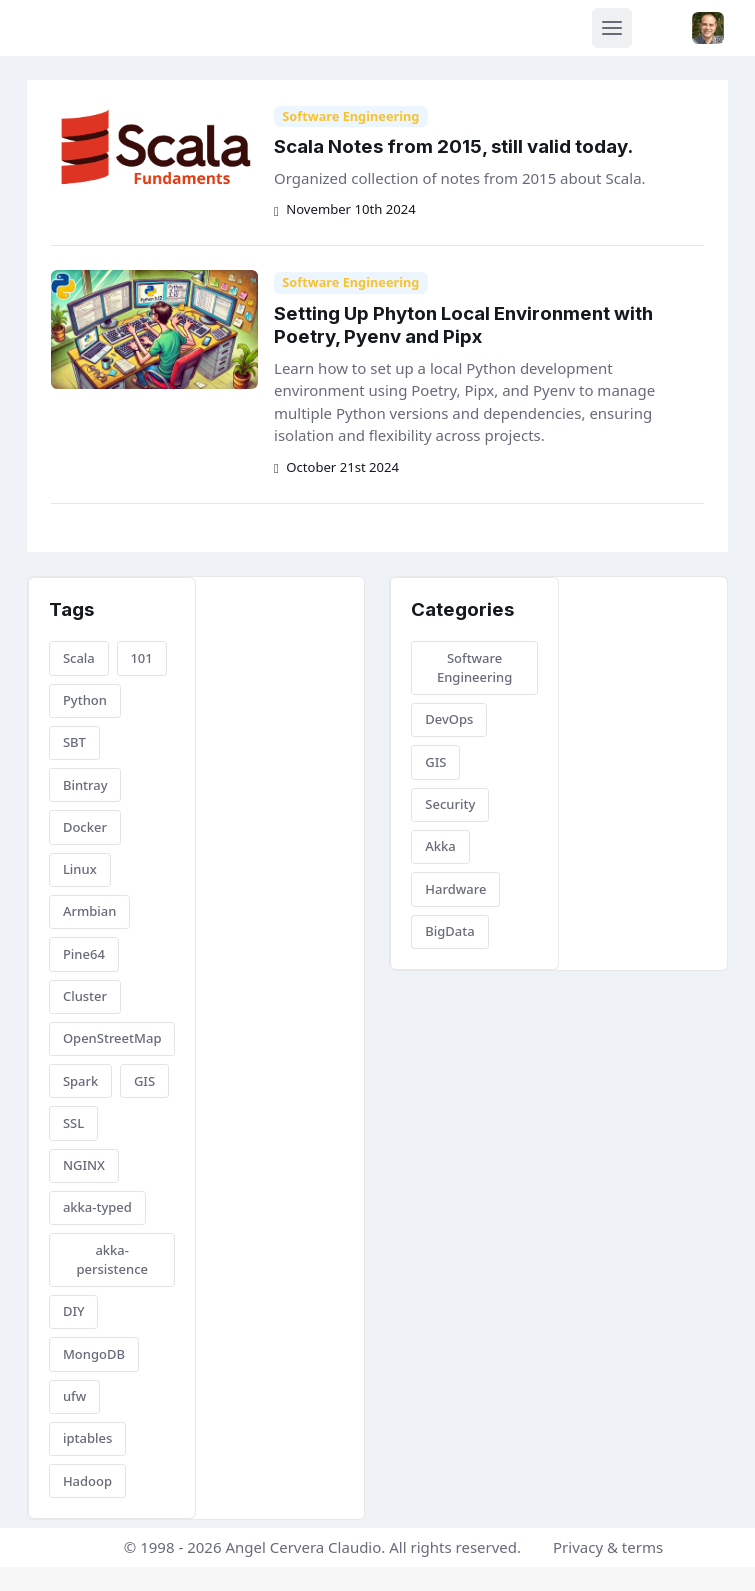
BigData (449, 931)
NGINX (84, 1165)
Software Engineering (350, 116)
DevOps (449, 719)
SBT (74, 742)
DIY (74, 1311)
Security (450, 804)
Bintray (85, 785)
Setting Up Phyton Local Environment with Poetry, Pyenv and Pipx (463, 325)
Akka (440, 846)
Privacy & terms (608, 1547)
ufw (74, 1396)
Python (85, 700)
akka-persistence (112, 1260)
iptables (87, 1438)
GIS (144, 1081)
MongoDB (94, 1354)
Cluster (85, 996)
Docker (85, 827)
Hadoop (87, 1481)
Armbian (89, 911)
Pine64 (84, 954)
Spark (80, 1081)
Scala (79, 658)
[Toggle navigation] (612, 28)
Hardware (455, 889)
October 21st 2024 (336, 467)
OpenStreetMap (112, 1038)
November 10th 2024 (345, 209)
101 (141, 658)
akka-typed (97, 1207)
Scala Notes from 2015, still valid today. (453, 146)
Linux (80, 869)
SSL (73, 1123)
